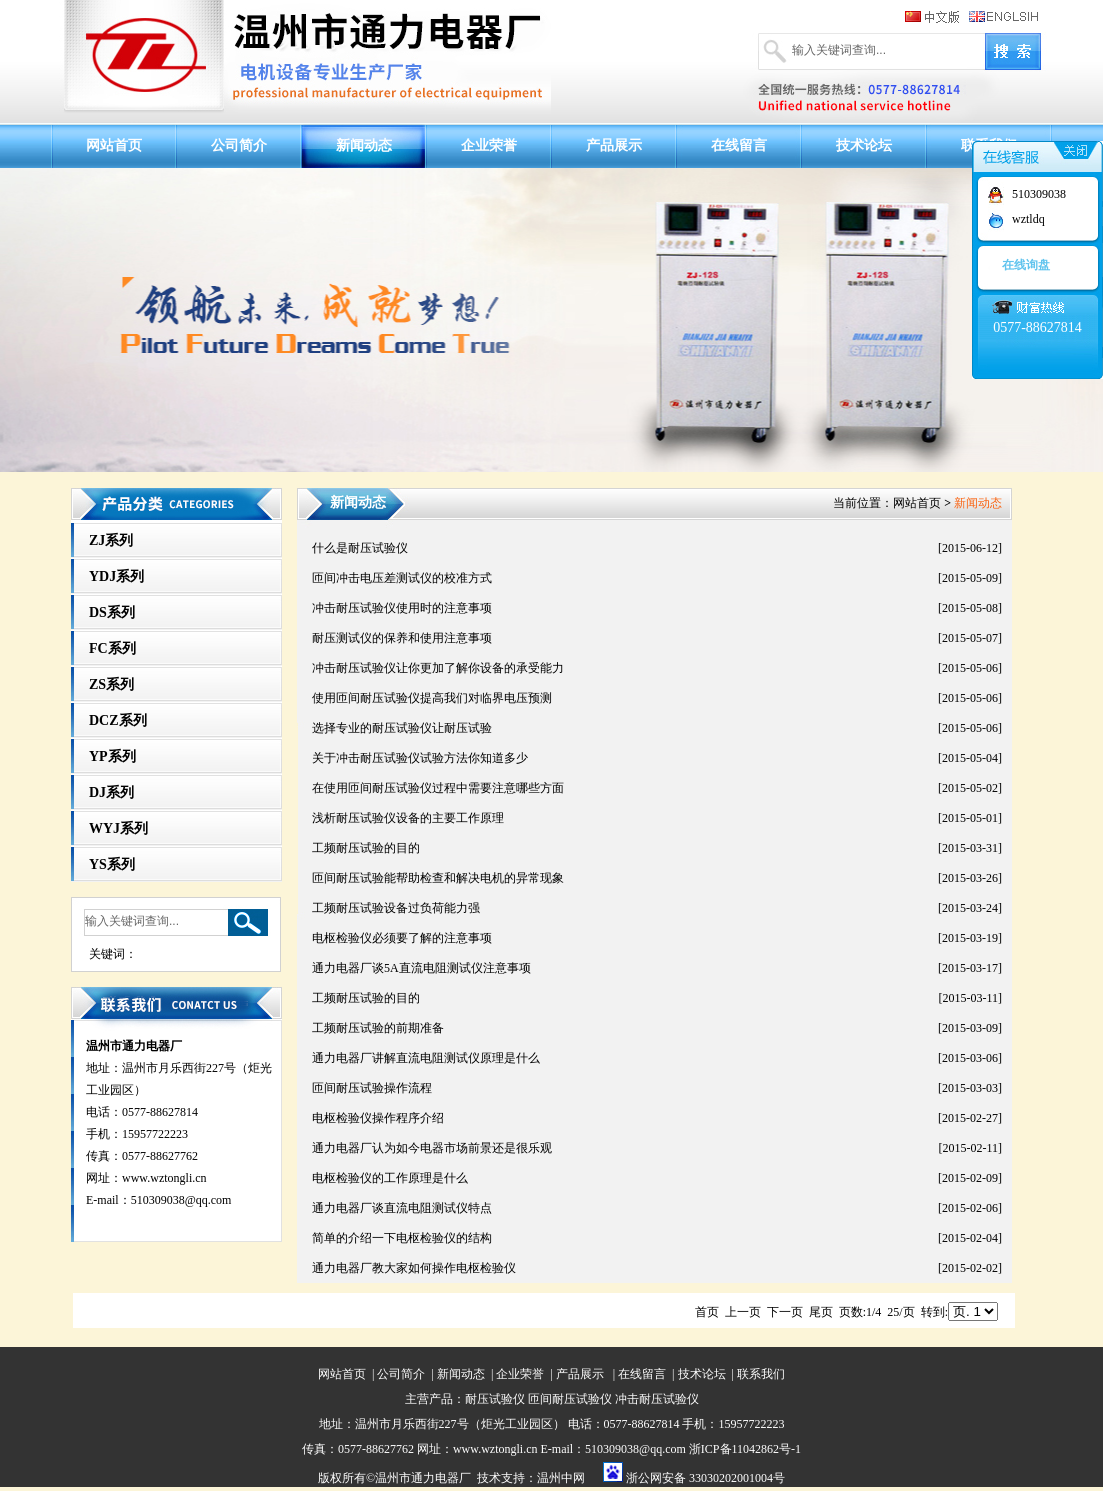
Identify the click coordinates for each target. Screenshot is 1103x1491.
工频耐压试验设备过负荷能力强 (396, 908)
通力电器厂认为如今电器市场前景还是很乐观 (432, 1148)
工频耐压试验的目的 (366, 848)
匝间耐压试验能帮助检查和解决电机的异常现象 (438, 878)
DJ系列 (111, 792)
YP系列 (112, 756)
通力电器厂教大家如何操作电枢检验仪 (414, 1268)
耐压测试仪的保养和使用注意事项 (402, 638)
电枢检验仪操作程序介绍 (378, 1118)
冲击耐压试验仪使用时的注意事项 (402, 608)
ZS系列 (111, 684)
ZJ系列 (111, 540)
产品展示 (614, 145)
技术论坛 (864, 145)
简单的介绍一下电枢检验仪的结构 (402, 1238)
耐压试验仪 (495, 1399)
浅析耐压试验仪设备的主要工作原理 (408, 818)
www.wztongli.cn (164, 1178)
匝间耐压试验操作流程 (372, 1088)
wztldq (1028, 219)
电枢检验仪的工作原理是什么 (390, 1178)
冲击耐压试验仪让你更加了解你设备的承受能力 (438, 668)
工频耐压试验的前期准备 (378, 1028)
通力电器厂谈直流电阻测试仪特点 (402, 1208)
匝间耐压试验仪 (570, 1399)
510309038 (1039, 194)
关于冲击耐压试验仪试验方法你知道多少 (420, 758)
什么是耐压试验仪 (360, 548)
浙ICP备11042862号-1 (745, 1449)
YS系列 (112, 864)
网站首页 (114, 145)
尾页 (821, 1312)
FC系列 (112, 648)
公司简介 (239, 145)
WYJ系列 (118, 828)
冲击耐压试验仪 (657, 1399)
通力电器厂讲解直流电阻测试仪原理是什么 (426, 1058)
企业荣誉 (489, 145)
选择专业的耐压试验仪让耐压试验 (402, 728)
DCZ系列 (118, 720)
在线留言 (739, 145)
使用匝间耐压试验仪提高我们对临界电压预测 (432, 698)
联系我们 (761, 1374)
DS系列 (112, 612)
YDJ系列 (116, 576)
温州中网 (561, 1478)
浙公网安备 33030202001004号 (705, 1478)
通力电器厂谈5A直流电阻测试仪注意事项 (421, 968)
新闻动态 (364, 145)
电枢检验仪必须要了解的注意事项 (402, 938)
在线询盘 (1026, 265)
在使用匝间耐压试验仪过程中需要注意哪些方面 (438, 788)
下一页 (785, 1312)
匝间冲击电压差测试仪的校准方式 (402, 578)
